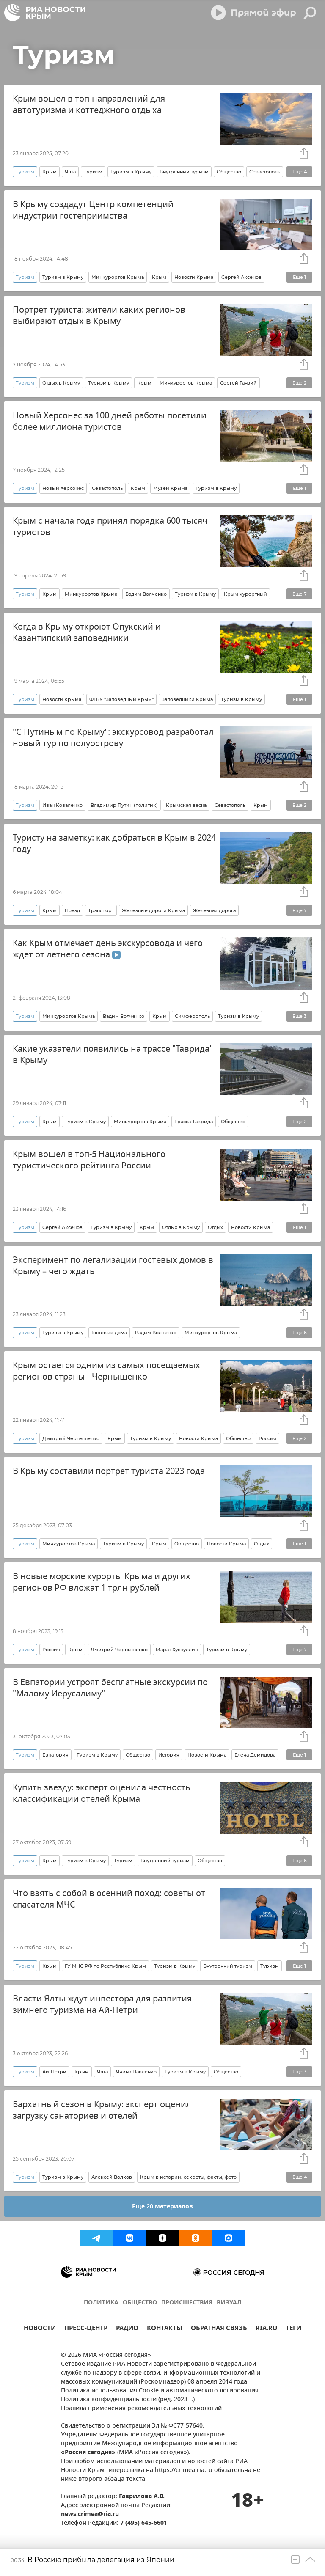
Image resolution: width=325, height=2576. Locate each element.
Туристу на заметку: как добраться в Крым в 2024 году (114, 843)
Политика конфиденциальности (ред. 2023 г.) (128, 2400)
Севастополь (264, 172)
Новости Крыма (193, 277)
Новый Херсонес (63, 488)
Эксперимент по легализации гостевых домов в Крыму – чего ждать (113, 1265)
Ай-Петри (54, 2072)
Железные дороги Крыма (153, 910)
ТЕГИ (293, 2329)
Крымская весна (186, 805)
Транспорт (101, 910)
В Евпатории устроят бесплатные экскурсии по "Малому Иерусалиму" (110, 1688)
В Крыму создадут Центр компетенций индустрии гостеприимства (93, 210)
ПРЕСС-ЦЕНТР (85, 2329)
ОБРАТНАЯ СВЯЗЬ (219, 2329)
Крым (49, 172)
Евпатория (55, 1755)
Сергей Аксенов (241, 277)
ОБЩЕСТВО (140, 2303)
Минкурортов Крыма (117, 277)
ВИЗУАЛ (229, 2303)
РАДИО (127, 2329)
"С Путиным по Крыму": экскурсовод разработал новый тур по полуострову (113, 737)
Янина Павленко (136, 2072)
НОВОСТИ (40, 2329)
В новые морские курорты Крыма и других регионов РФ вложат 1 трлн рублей (101, 1582)
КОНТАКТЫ (164, 2329)
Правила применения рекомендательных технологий (141, 2409)
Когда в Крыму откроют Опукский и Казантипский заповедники (87, 632)
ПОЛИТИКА (101, 2303)
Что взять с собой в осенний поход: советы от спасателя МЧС (109, 1899)
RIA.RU (266, 2329)
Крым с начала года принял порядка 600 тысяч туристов (110, 526)
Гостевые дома (109, 1333)
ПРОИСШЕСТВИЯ (186, 2303)
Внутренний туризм (184, 172)
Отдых (215, 1227)
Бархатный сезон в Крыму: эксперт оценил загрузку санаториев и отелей (102, 2110)
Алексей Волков (111, 2177)
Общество (229, 172)
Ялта (70, 172)
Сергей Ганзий (238, 383)
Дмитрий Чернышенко (70, 1438)
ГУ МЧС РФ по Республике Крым (105, 1966)
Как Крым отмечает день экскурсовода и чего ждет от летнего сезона (108, 948)
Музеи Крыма (170, 488)
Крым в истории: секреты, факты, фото (188, 2177)
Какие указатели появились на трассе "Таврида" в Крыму (113, 1054)
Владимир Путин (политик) (124, 805)
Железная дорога (214, 910)
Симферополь (192, 1016)
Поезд (72, 910)
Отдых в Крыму (61, 383)
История (168, 1755)
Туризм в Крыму (130, 172)
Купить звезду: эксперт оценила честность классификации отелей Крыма (101, 1793)
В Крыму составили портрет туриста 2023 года (109, 1471)
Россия (267, 1438)
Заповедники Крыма (187, 699)
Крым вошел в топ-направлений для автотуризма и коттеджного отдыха (89, 104)
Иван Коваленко (62, 805)
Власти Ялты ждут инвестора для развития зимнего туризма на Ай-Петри (102, 2004)
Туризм (93, 172)
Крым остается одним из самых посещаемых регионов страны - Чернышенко (106, 1371)
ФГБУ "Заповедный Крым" (121, 699)
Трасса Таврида (193, 1121)
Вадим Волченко (146, 594)
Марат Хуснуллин (177, 1649)
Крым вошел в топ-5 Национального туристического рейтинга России (89, 1160)
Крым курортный (245, 594)
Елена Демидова (254, 1755)
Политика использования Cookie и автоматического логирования (160, 2391)
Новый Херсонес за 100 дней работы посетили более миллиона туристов (110, 421)
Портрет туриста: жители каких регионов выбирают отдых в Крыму (99, 315)
